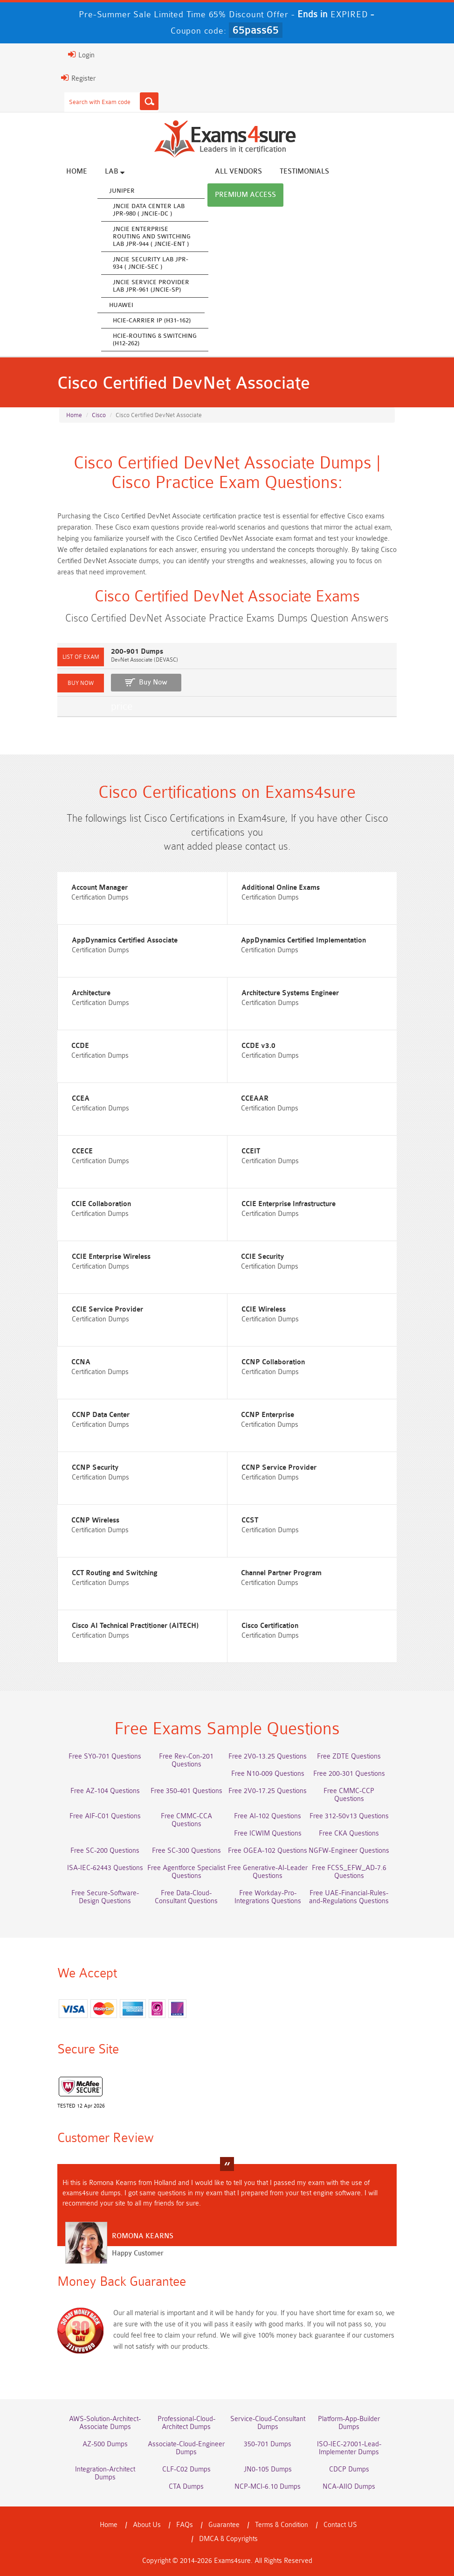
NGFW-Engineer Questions (349, 1851)
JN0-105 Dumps (268, 2469)
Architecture (91, 993)
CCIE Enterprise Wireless (111, 1257)
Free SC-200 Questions (104, 1851)
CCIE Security (262, 1257)
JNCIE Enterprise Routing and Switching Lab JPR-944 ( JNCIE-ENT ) (152, 236)
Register (78, 78)
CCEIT (250, 1151)
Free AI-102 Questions (267, 1816)
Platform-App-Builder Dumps (349, 2423)
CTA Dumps (186, 2487)
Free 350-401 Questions (186, 1791)
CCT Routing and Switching (115, 1573)
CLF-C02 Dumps (186, 2469)
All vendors (238, 171)
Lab (114, 171)
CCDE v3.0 (258, 1046)
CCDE (80, 1046)
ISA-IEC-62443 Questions (105, 1868)
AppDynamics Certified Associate (125, 940)
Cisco (99, 415)
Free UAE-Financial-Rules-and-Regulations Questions (349, 1897)
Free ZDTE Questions (349, 1756)
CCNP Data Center (101, 1415)
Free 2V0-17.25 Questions (267, 1791)
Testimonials (304, 171)
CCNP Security (95, 1468)
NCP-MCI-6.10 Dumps (267, 2487)
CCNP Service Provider (278, 1468)
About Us (147, 2525)
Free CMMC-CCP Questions (348, 1795)
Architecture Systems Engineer (290, 993)
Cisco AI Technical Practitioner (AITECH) (135, 1626)
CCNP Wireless (95, 1520)
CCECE (82, 1151)
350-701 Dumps (267, 2444)
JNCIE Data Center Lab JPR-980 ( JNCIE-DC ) (149, 209)
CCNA (80, 1362)
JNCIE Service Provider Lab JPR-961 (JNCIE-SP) (151, 286)
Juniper (122, 190)
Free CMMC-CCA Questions (186, 1820)
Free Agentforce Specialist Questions (186, 1872)
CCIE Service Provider (107, 1309)
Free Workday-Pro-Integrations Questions (267, 1897)
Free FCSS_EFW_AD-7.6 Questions (349, 1872)
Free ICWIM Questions (268, 1833)
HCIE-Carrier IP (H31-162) (152, 320)
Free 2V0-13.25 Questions (267, 1756)
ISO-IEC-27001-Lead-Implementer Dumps (349, 2448)
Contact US (340, 2525)
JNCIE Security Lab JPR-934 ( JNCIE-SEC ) (150, 263)
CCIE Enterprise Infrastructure (288, 1204)
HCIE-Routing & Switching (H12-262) (155, 339)
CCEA (80, 1099)
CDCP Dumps (349, 2469)
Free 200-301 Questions (349, 1774)
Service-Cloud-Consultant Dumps (267, 2423)
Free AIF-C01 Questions (105, 1816)
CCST (249, 1520)
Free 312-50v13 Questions (349, 1816)
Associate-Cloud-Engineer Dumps (186, 2448)
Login (81, 54)
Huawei (121, 304)
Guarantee (224, 2525)
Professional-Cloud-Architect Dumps (186, 2423)
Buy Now (153, 682)
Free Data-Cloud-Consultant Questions (186, 1897)
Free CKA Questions (349, 1833)
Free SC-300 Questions (186, 1851)
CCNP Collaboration (273, 1362)
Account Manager (99, 888)
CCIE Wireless (263, 1309)
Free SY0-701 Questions (105, 1756)
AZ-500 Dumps (105, 2444)
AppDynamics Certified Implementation (303, 940)
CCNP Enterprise (267, 1415)
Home (76, 171)
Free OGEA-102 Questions (267, 1851)
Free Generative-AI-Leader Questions (267, 1872)
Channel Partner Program (281, 1573)
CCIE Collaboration (101, 1204)
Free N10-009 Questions (267, 1774)
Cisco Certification (269, 1626)
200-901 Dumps (137, 652)
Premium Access (245, 195)
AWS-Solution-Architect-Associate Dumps (105, 2423)
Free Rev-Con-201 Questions (186, 1760)
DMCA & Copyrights (228, 2539)
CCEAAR (254, 1099)
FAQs (184, 2525)
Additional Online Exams (280, 888)
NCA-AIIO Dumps (349, 2487)
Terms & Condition (281, 2525)
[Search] (149, 101)
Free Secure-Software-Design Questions (105, 1897)
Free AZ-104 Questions (105, 1791)
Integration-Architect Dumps (105, 2473)
